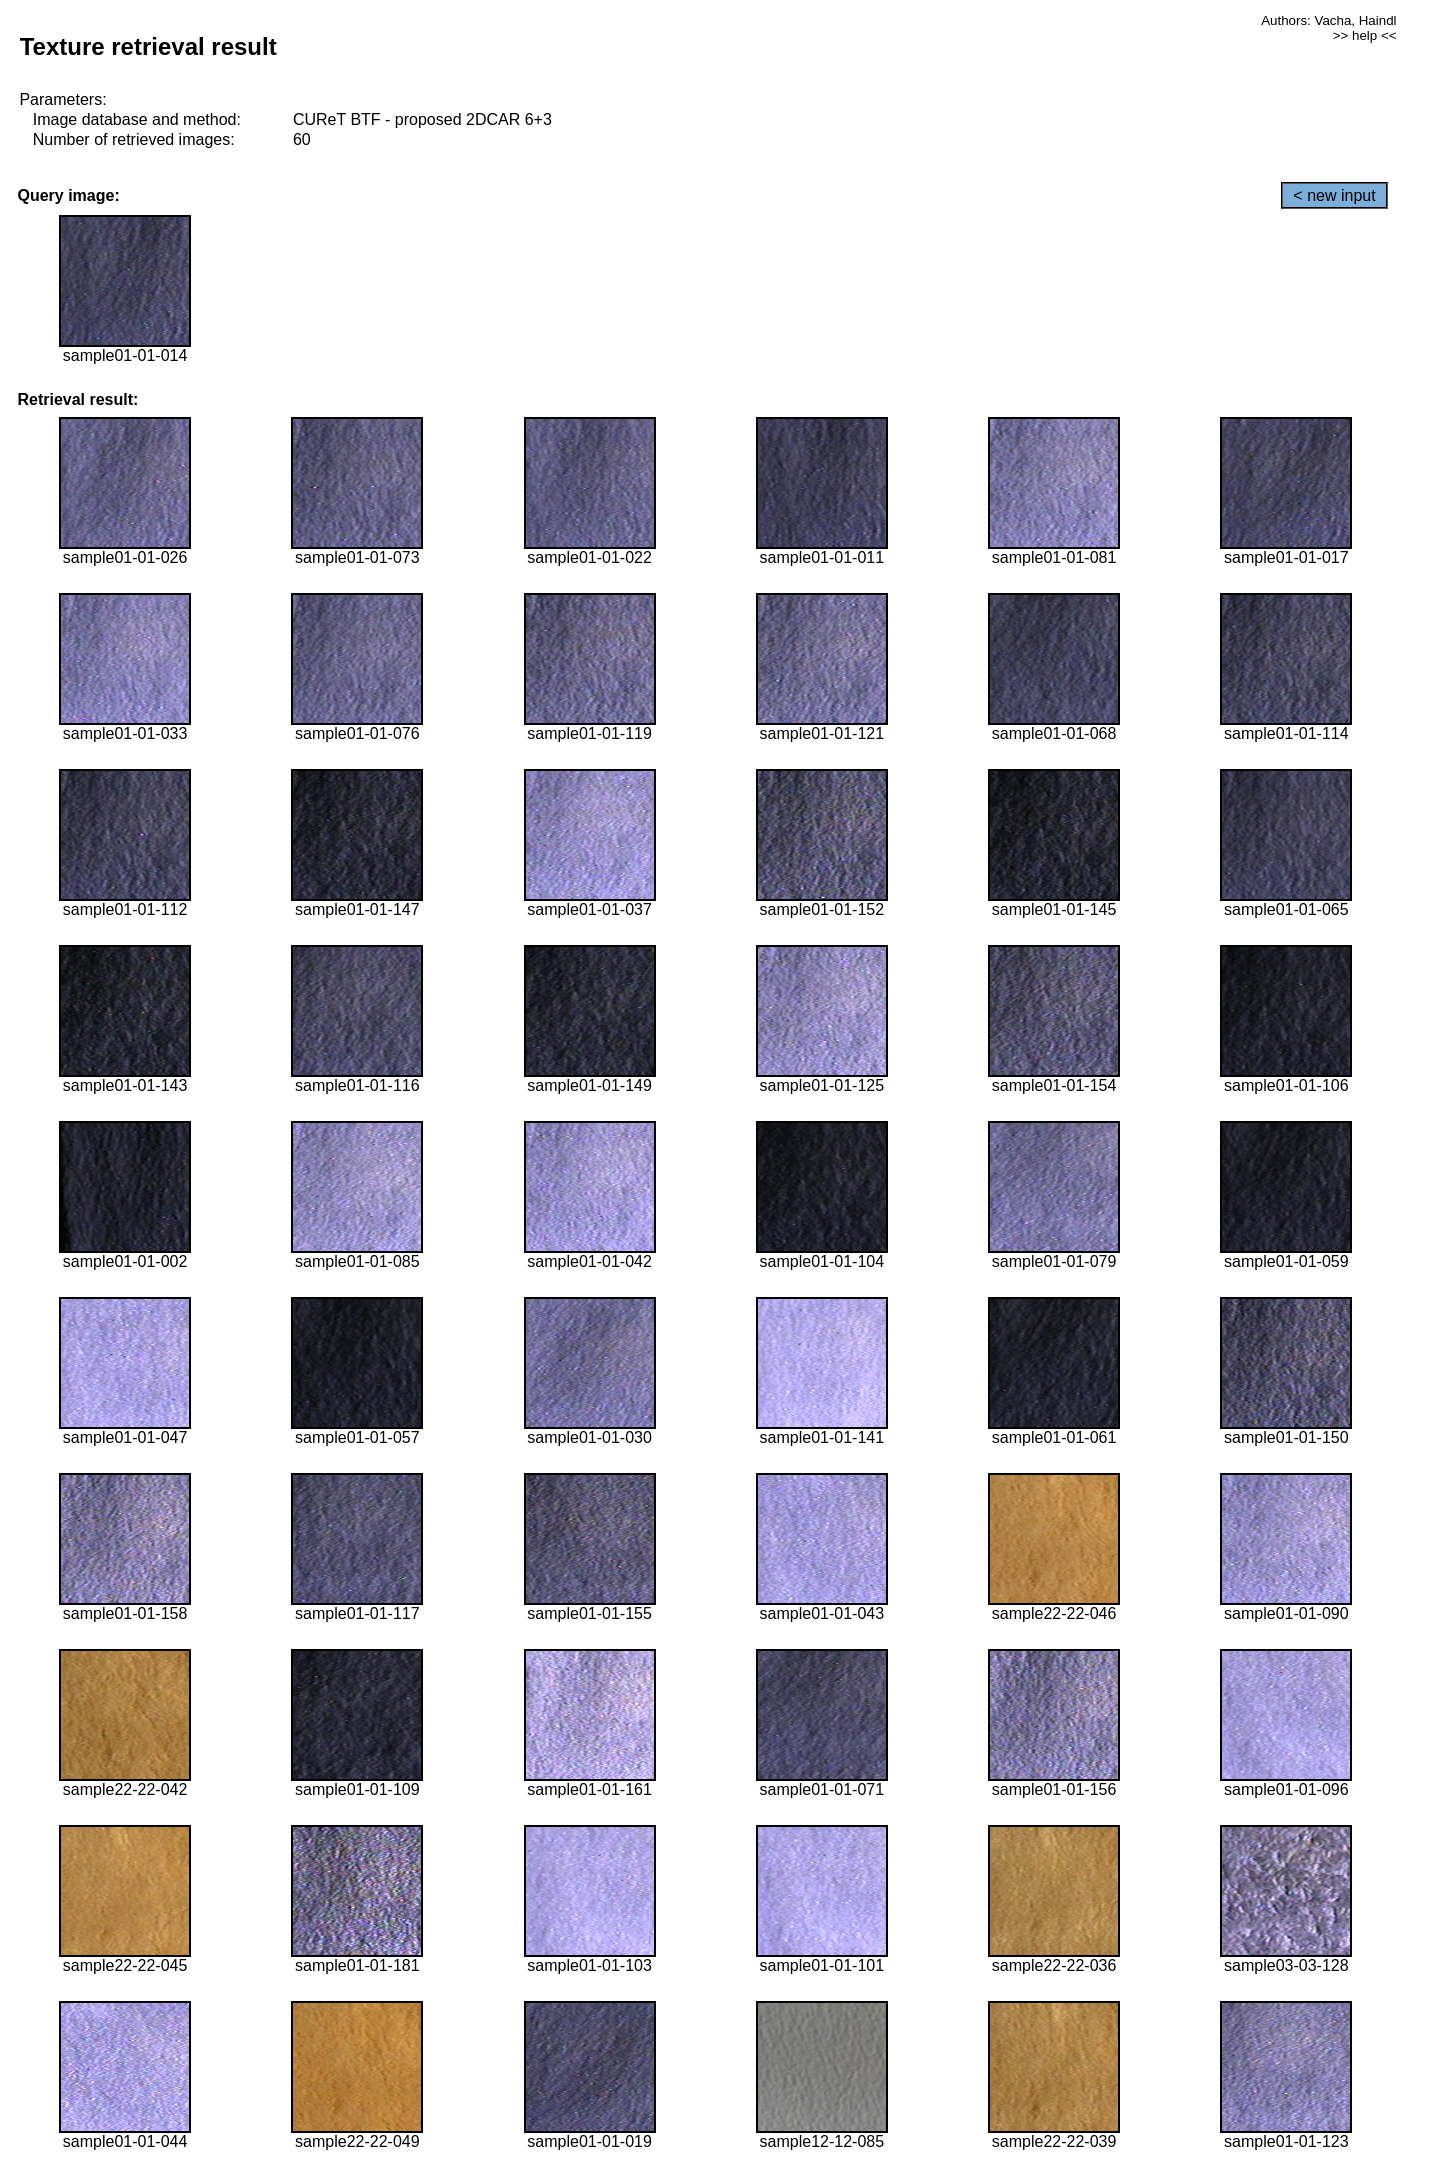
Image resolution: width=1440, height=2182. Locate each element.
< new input (1334, 195)
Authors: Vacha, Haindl (1328, 20)
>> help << (1365, 35)
